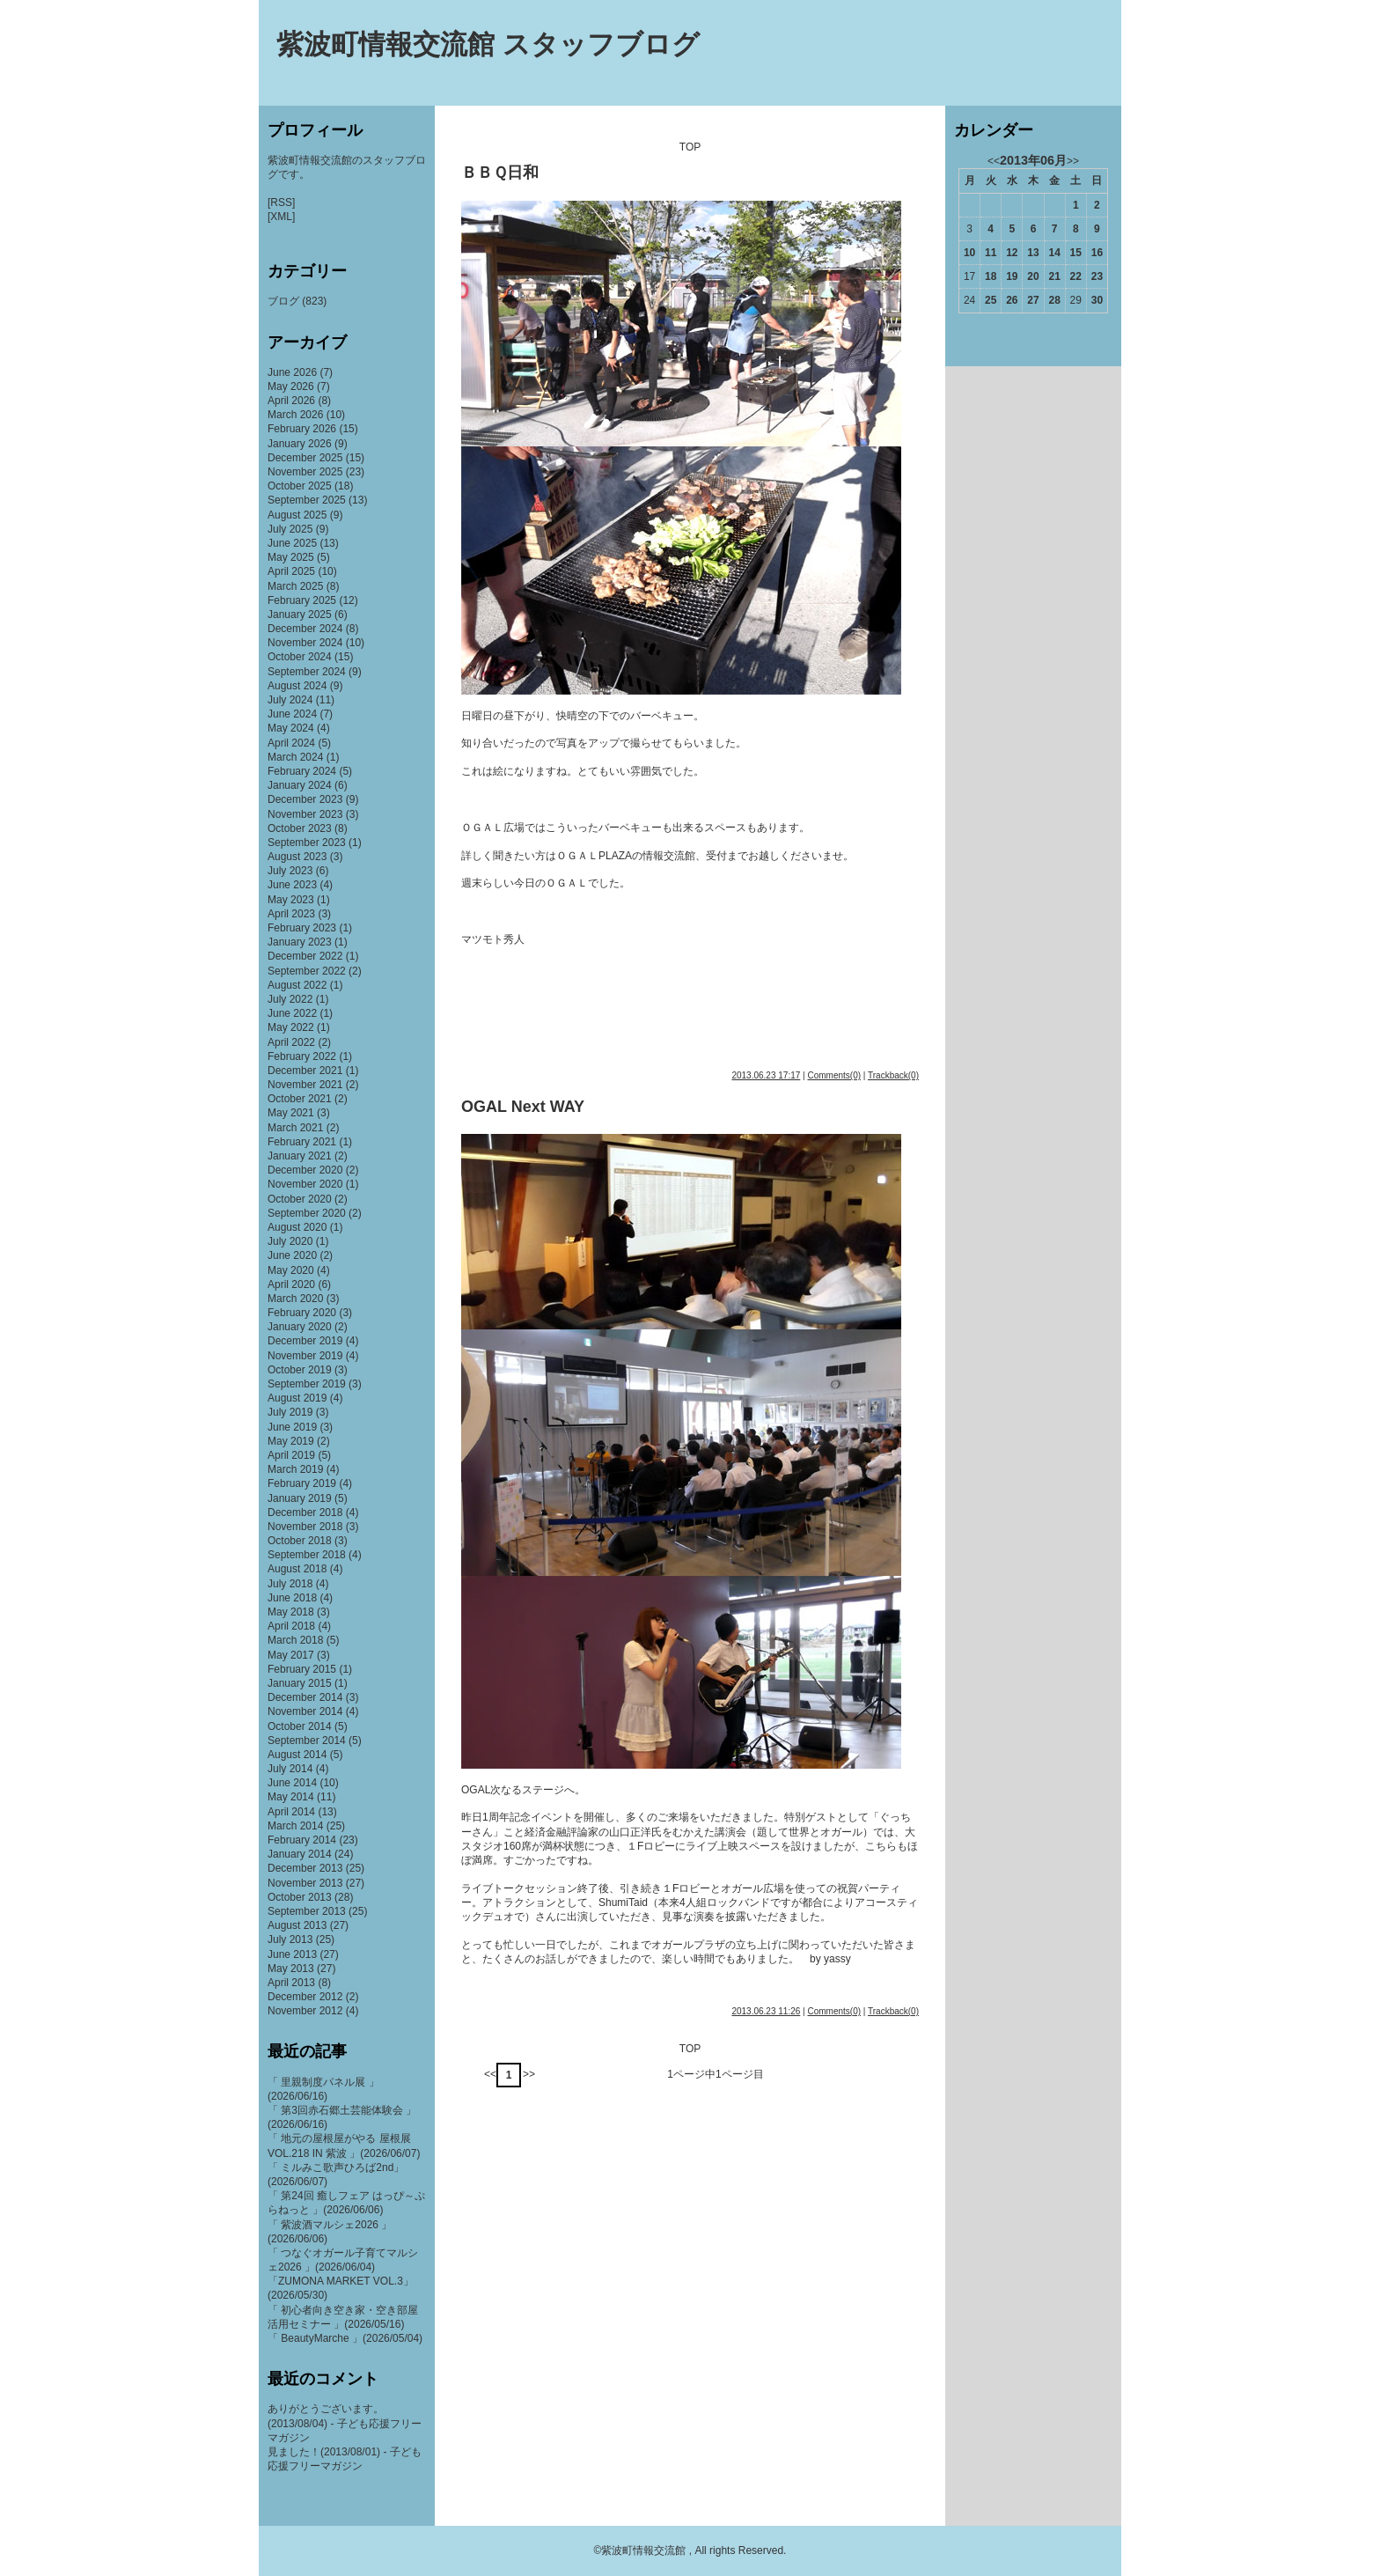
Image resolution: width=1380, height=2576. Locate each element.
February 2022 (302, 1056)
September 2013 (307, 1911)
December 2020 (305, 1170)
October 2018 (300, 1541)
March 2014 (295, 1826)
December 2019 (305, 1341)
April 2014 (291, 1812)
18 (990, 276)
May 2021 (291, 1113)
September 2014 (307, 1740)
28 (1054, 300)
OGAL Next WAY (522, 1106)
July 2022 (290, 999)
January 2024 (300, 785)
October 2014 (300, 1726)
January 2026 (300, 444)
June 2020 (292, 1255)
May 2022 (291, 1027)
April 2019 (291, 1455)
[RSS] (281, 202)
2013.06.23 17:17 (765, 1075)
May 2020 (291, 1270)
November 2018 (305, 1526)
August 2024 (297, 686)
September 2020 (307, 1213)
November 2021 (305, 1084)
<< (490, 2074)
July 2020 (290, 1241)
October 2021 (300, 1099)
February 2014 (302, 1840)
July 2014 (290, 1769)
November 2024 (305, 643)
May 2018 (291, 1612)
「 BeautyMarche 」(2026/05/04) (345, 2338)
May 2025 (291, 557)
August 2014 (297, 1754)
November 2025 (305, 472)
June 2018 (292, 1598)
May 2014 (291, 1797)
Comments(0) (834, 1075)
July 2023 (290, 871)
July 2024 (290, 700)
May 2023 (291, 900)
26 (1011, 300)
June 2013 (292, 1954)
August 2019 (297, 1398)
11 (990, 253)
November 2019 (305, 1356)
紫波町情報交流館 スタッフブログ (488, 44)
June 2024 (292, 714)
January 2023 (300, 942)
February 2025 (302, 600)
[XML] (281, 216)
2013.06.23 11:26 (765, 2011)
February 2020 (302, 1312)
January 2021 (300, 1156)
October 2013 (300, 1897)
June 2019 (292, 1427)
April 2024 (291, 743)
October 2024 (300, 657)
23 (1097, 276)
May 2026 (291, 386)
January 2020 (300, 1327)
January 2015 (300, 1683)
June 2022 (292, 1013)
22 (1076, 276)
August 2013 (297, 1925)
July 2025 (290, 529)
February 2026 (302, 429)
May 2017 (291, 1655)
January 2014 (300, 1854)
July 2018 (290, 1584)
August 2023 (297, 856)
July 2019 (290, 1412)
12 (1011, 253)
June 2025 (292, 543)
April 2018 (291, 1626)
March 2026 (295, 414)
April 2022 (291, 1042)
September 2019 (307, 1384)
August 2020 (297, 1227)
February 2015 (302, 1669)
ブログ (283, 301)
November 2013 (305, 1883)
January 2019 (300, 1498)
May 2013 (291, 1968)
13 (1033, 253)
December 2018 (305, 1512)
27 (1033, 300)
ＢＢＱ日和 (500, 172)
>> (529, 2074)
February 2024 (302, 771)
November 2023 (305, 814)
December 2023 (305, 799)
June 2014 (292, 1783)
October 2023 (300, 828)
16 (1097, 253)
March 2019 (295, 1469)
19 (1011, 276)
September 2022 (307, 971)
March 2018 (295, 1640)
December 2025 (305, 458)
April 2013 (291, 1982)
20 (1033, 276)
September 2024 (307, 672)
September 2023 (307, 842)
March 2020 (295, 1298)
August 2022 (297, 985)
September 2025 (307, 500)
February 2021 (302, 1142)
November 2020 (305, 1184)
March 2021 (295, 1128)
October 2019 (300, 1370)
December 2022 (305, 956)
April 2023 (291, 914)
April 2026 (291, 400)
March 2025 (295, 586)
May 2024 (291, 728)
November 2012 (305, 2011)
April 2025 (291, 571)
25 (990, 300)
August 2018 (297, 1569)
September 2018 (307, 1555)
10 (969, 253)
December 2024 (305, 628)
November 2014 (305, 1711)
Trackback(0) (893, 1075)
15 (1076, 253)
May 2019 (291, 1441)
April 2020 (291, 1284)
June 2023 (292, 885)
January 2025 (300, 614)
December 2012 (305, 1997)
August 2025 (297, 515)
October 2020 (300, 1199)
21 (1054, 276)
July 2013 (290, 1939)
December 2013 (305, 1868)
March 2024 (295, 757)
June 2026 (292, 372)
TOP (690, 147)
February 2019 (302, 1483)
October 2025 (300, 486)
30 (1097, 300)
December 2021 (305, 1070)
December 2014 (305, 1697)
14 (1054, 253)
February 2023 (302, 928)
